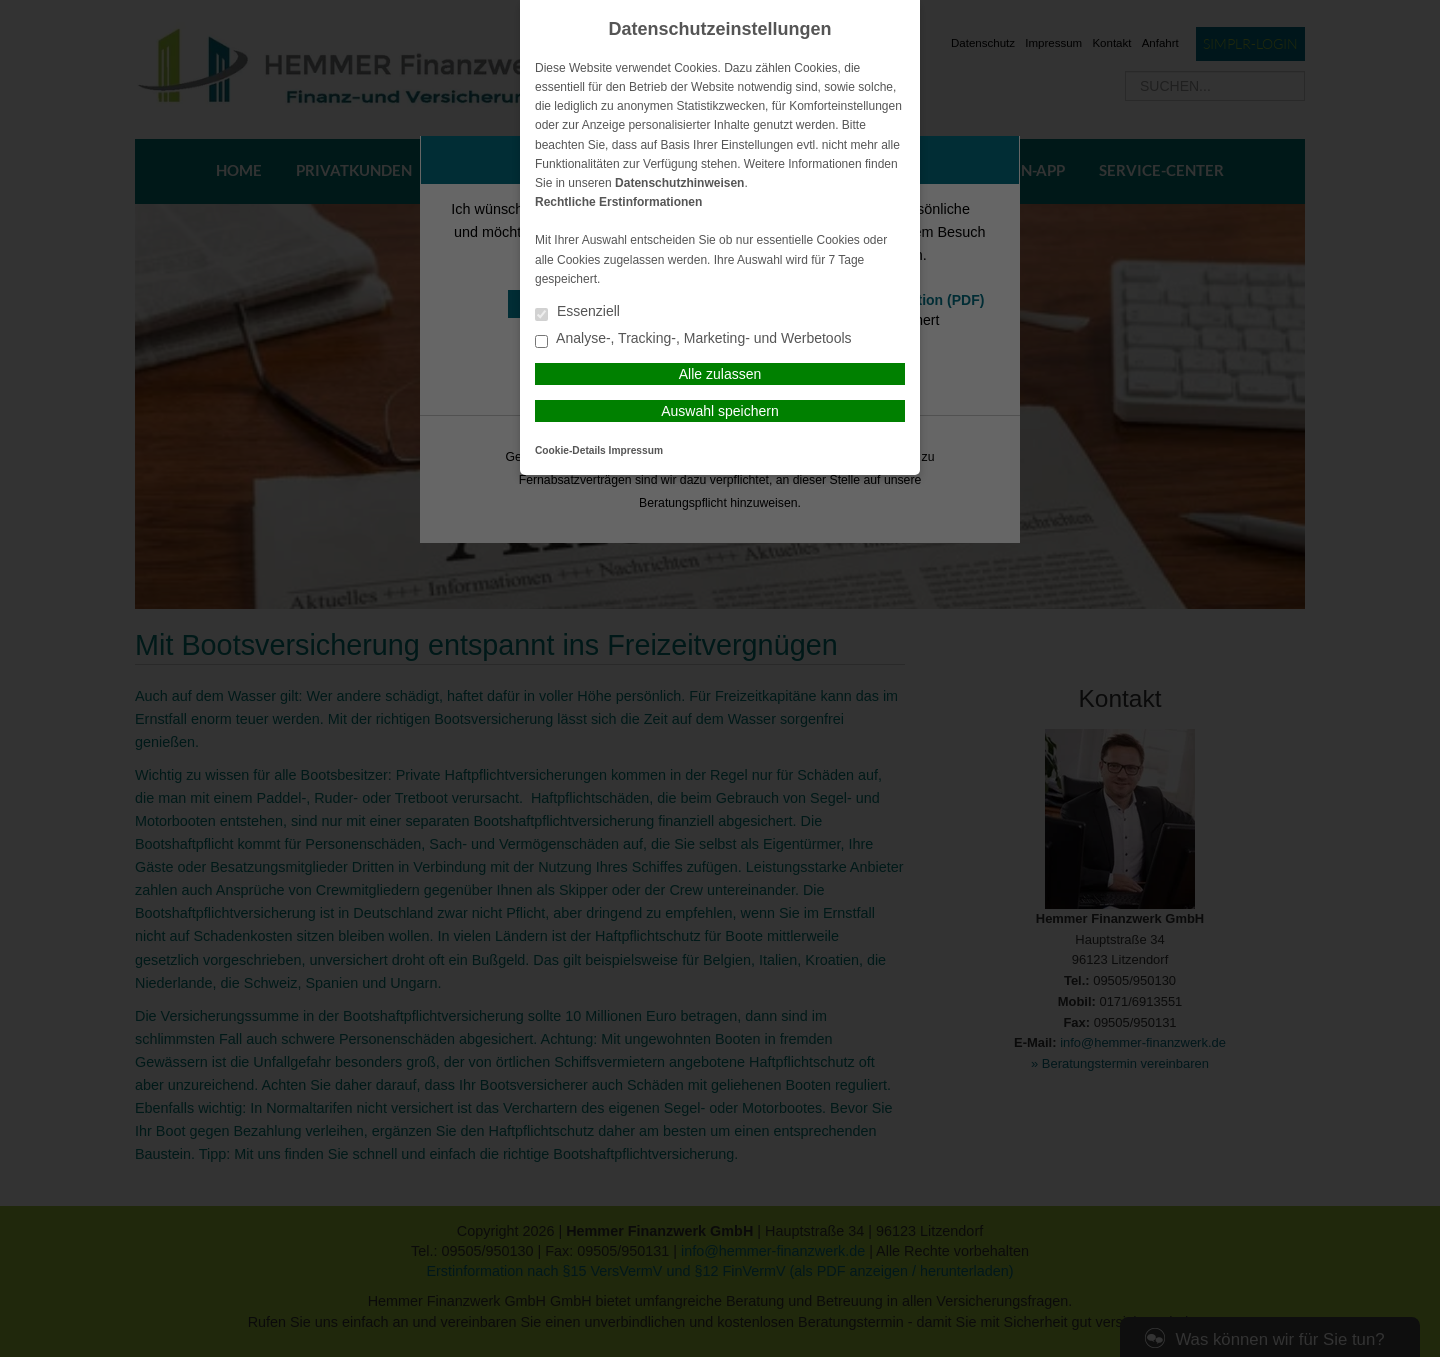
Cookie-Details (570, 450)
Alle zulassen (720, 374)
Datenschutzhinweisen (679, 183)
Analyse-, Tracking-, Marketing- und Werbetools (693, 339)
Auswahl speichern (720, 411)
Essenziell (577, 312)
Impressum (636, 450)
